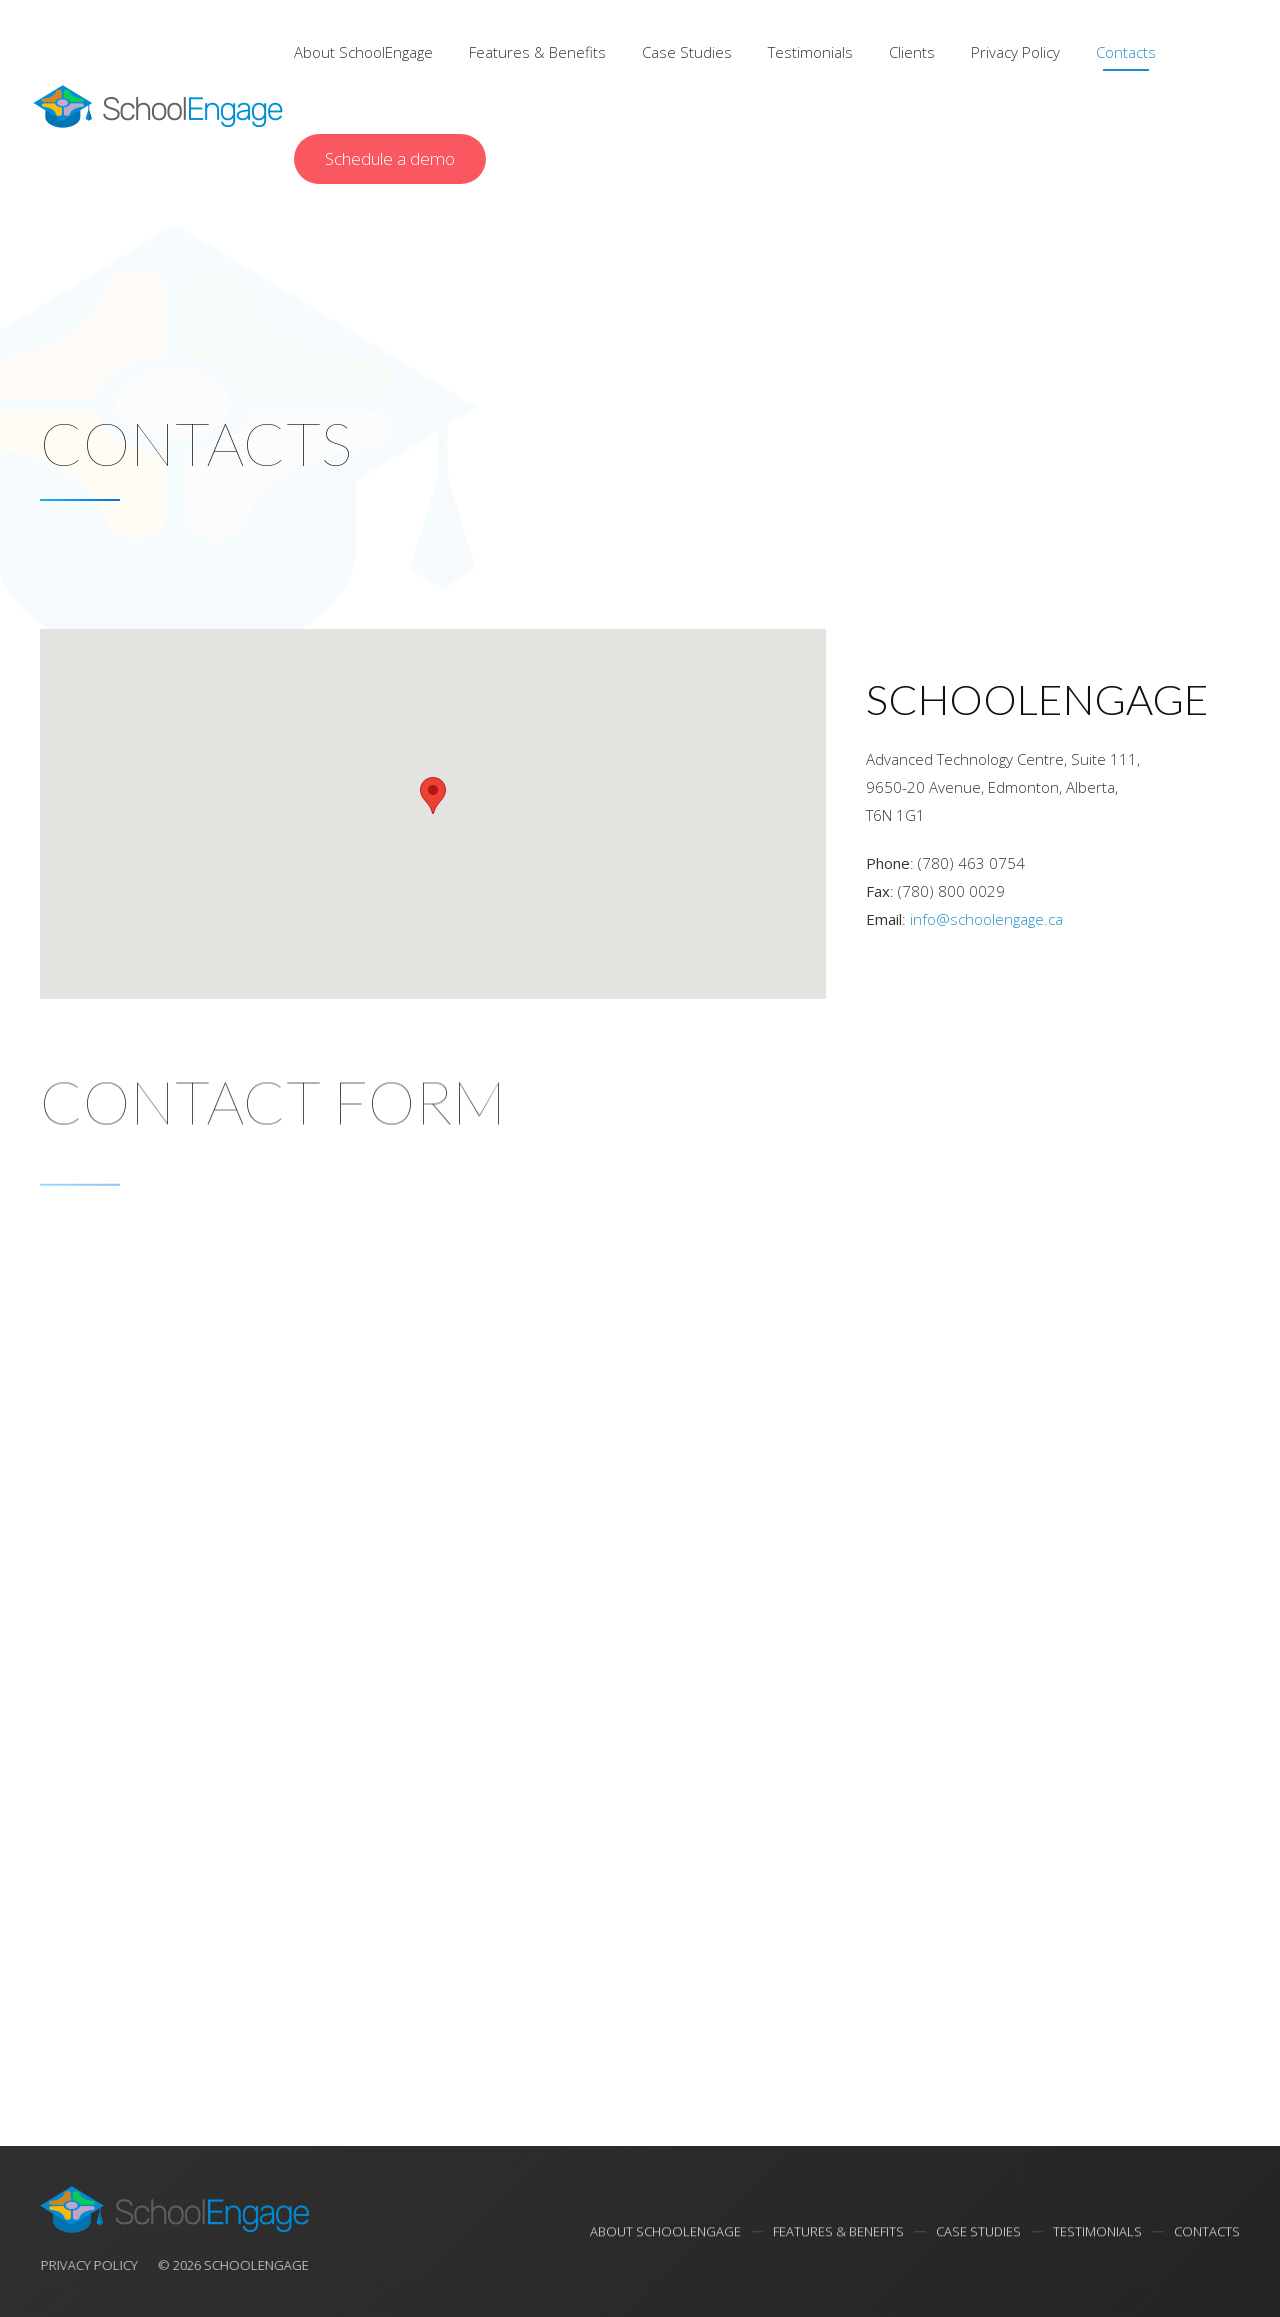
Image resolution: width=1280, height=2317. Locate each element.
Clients (912, 52)
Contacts (1126, 52)
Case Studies (687, 52)
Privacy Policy (1015, 52)
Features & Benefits (537, 52)
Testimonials (810, 52)
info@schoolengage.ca (986, 919)
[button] (433, 795)
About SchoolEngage (363, 52)
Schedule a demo (390, 158)
